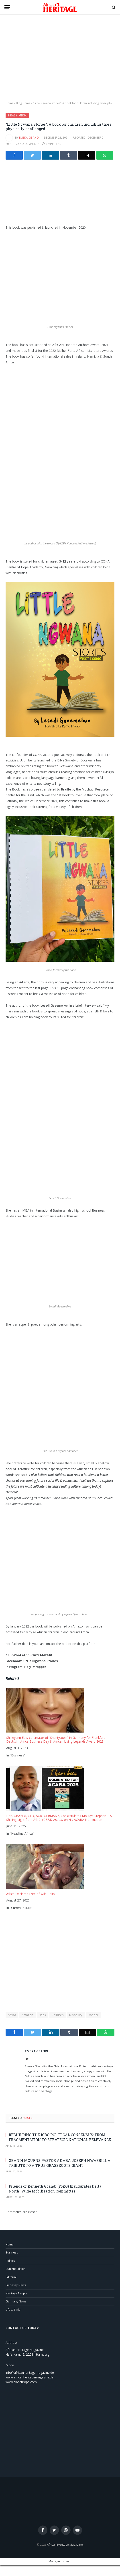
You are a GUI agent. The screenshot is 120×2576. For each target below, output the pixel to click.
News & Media (17, 115)
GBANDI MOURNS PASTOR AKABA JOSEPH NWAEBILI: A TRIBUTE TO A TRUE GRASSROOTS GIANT (59, 2163)
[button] (7, 7)
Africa (12, 2015)
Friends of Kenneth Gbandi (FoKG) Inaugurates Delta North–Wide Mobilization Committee (55, 2188)
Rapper (93, 2015)
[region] (60, 58)
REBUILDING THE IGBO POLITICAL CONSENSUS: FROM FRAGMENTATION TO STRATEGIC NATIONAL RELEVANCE (60, 2137)
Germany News (16, 2301)
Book (42, 2015)
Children (58, 2015)
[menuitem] (60, 1722)
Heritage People (16, 2293)
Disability (75, 2015)
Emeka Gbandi (29, 137)
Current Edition (16, 2269)
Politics (10, 2261)
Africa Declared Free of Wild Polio (30, 1894)
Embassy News (16, 2285)
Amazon (27, 2015)
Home (9, 103)
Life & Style (13, 2310)
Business (12, 2252)
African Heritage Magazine (65, 2544)
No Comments (27, 144)
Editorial (11, 2277)
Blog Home (23, 103)
